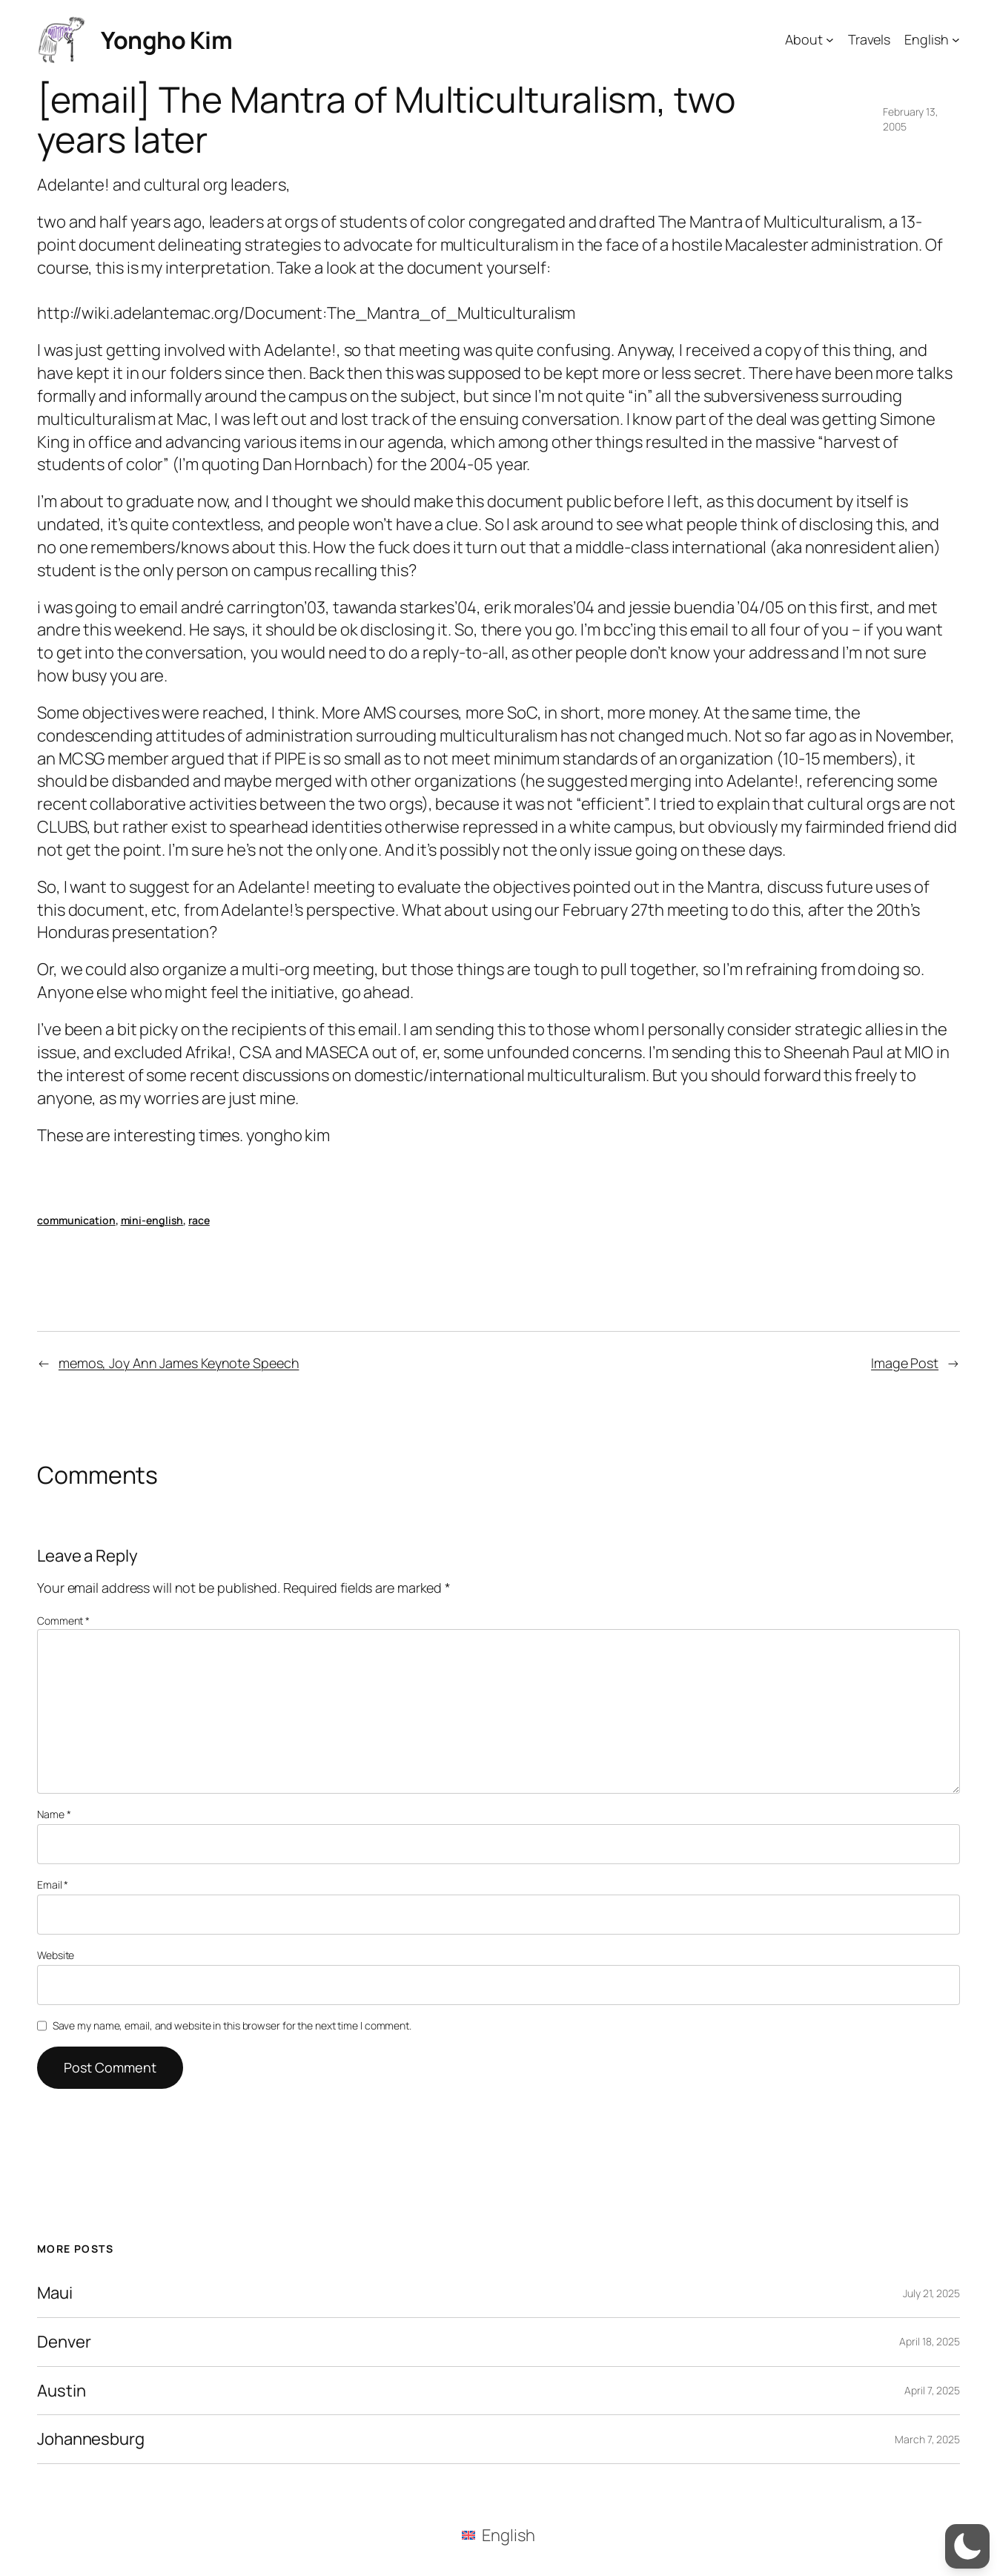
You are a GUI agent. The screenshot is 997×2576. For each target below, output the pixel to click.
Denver (63, 2342)
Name (53, 1814)
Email (52, 1884)
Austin (61, 2391)
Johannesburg (91, 2439)
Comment (63, 1621)
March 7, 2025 (927, 2439)
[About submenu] (830, 40)
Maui (55, 2293)
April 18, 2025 (929, 2341)
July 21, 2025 (931, 2293)
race (199, 1220)
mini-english (152, 1220)
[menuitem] (498, 2535)
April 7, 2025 (932, 2390)
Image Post (904, 1363)
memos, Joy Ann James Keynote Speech (179, 1363)
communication (76, 1220)
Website (55, 1955)
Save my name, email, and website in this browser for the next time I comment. (232, 2025)
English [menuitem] (508, 2535)
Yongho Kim (166, 40)
